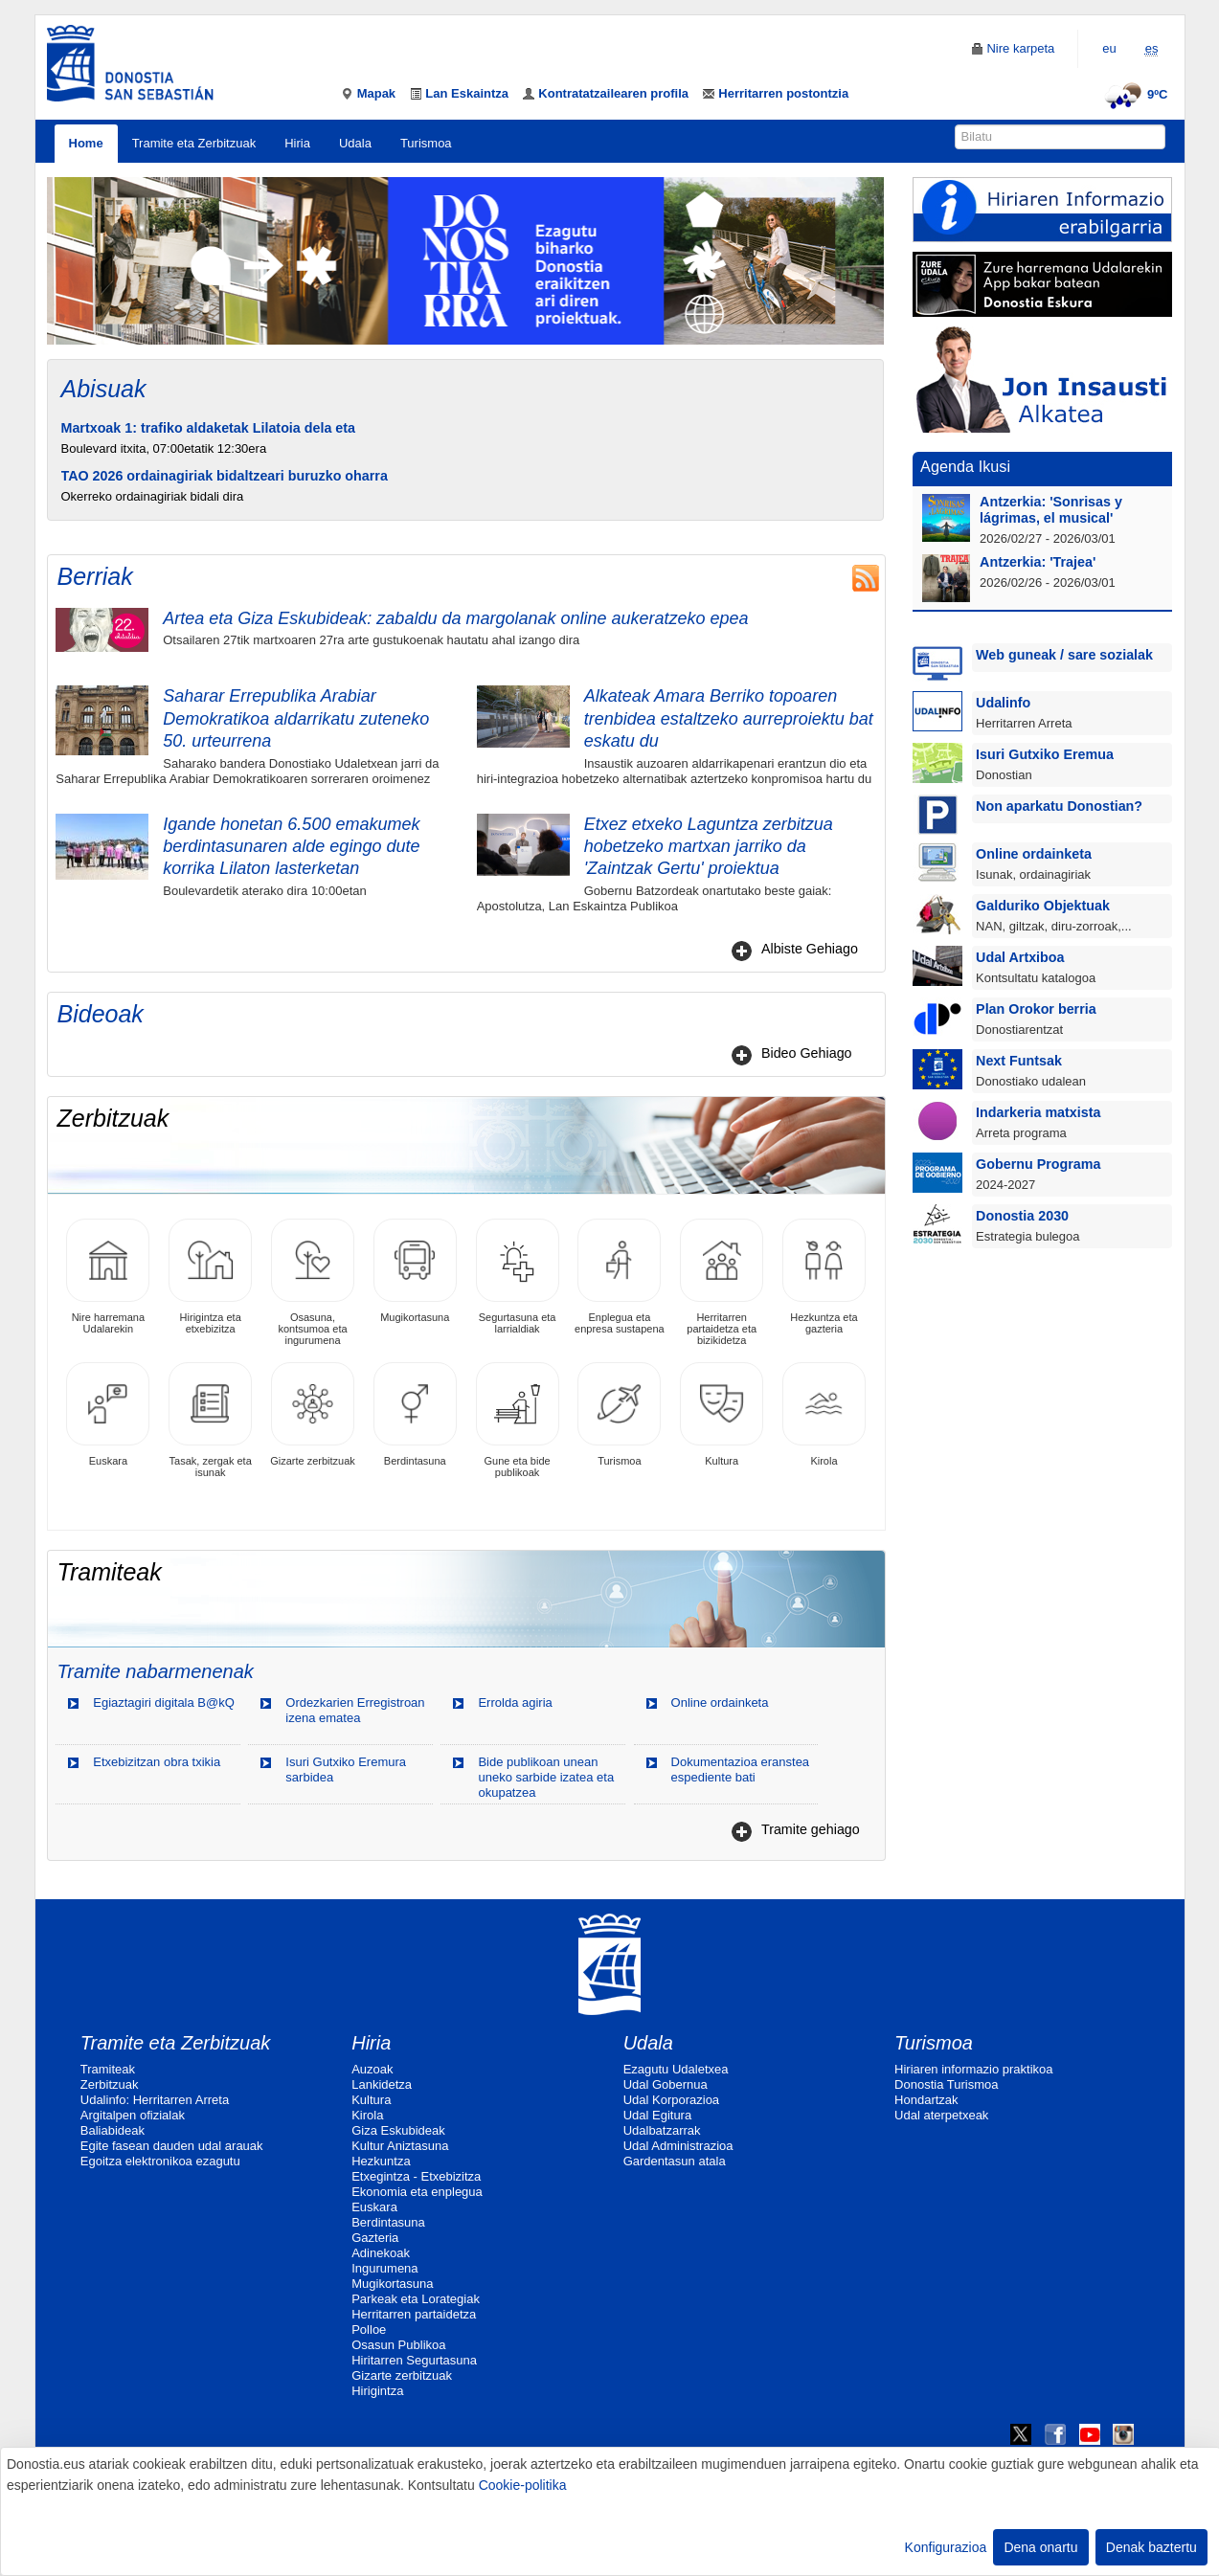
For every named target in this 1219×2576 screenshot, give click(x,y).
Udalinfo (1003, 702)
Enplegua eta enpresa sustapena (620, 1276)
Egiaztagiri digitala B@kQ (164, 1702)
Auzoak (372, 2069)
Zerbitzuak (109, 2084)
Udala (355, 143)
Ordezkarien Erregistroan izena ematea (354, 1710)
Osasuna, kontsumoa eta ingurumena (312, 1282)
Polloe (368, 2329)
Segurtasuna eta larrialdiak (517, 1276)
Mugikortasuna (415, 1271)
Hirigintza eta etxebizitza (210, 1276)
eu (1109, 48)
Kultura (721, 1414)
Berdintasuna (415, 1414)
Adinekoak (380, 2253)
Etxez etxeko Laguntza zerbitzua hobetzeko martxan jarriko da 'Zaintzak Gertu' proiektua (708, 847)
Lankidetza (381, 2084)
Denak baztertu (1151, 2547)
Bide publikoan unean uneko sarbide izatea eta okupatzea (546, 1777)
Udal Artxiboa (1020, 957)
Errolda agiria (515, 1702)
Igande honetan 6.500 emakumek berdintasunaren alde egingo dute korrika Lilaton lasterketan (291, 847)
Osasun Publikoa (398, 2345)
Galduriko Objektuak (1043, 905)
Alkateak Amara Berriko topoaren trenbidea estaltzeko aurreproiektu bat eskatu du (728, 718)
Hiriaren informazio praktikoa (973, 2069)
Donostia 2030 (1022, 1215)
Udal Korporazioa (671, 2100)
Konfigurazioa (946, 2547)
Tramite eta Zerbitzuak (194, 143)
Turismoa (426, 143)
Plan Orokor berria (1036, 1009)
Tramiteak (107, 2069)
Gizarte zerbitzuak (312, 1414)
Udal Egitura (657, 2115)
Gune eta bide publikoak (517, 1420)
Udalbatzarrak (662, 2130)
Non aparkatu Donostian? (1059, 806)
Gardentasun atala (674, 2161)
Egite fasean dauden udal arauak (171, 2146)
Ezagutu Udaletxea (676, 2069)
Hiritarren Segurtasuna (414, 2360)
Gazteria (374, 2237)
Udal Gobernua (665, 2084)
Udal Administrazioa (678, 2146)
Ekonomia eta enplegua (417, 2191)
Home (86, 143)
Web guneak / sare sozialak (1064, 654)
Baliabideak (112, 2130)
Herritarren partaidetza (413, 2314)
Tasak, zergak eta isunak (210, 1420)
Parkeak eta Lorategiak (415, 2299)
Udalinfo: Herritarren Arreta (154, 2100)
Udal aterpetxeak (941, 2115)
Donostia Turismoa (946, 2084)
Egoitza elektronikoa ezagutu (160, 2161)
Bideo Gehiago (806, 1053)
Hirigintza (377, 2391)
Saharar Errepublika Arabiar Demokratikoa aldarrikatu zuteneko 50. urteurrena (296, 718)
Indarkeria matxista (1038, 1112)
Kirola (824, 1414)
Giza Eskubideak (398, 2130)
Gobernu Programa (1038, 1164)
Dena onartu (1040, 2547)
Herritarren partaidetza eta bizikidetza (721, 1282)
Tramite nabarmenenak (155, 1671)
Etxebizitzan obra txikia (156, 1762)
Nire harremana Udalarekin (107, 1276)
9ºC (1133, 94)
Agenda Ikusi (965, 466)
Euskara (107, 1414)
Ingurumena (384, 2268)
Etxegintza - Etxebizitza (416, 2176)
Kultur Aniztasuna (399, 2146)
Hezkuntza (380, 2161)
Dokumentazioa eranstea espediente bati (740, 1769)
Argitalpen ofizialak (132, 2115)
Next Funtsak (1019, 1060)
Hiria (297, 143)
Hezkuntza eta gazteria (824, 1276)
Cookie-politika (523, 2485)
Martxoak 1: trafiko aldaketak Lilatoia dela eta (208, 428)
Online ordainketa (720, 1702)
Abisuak (104, 388)
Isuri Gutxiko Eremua (1045, 754)
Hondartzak (926, 2100)
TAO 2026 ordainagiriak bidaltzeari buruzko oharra (224, 475)
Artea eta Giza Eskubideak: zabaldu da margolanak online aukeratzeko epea (455, 618)
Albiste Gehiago (809, 948)
